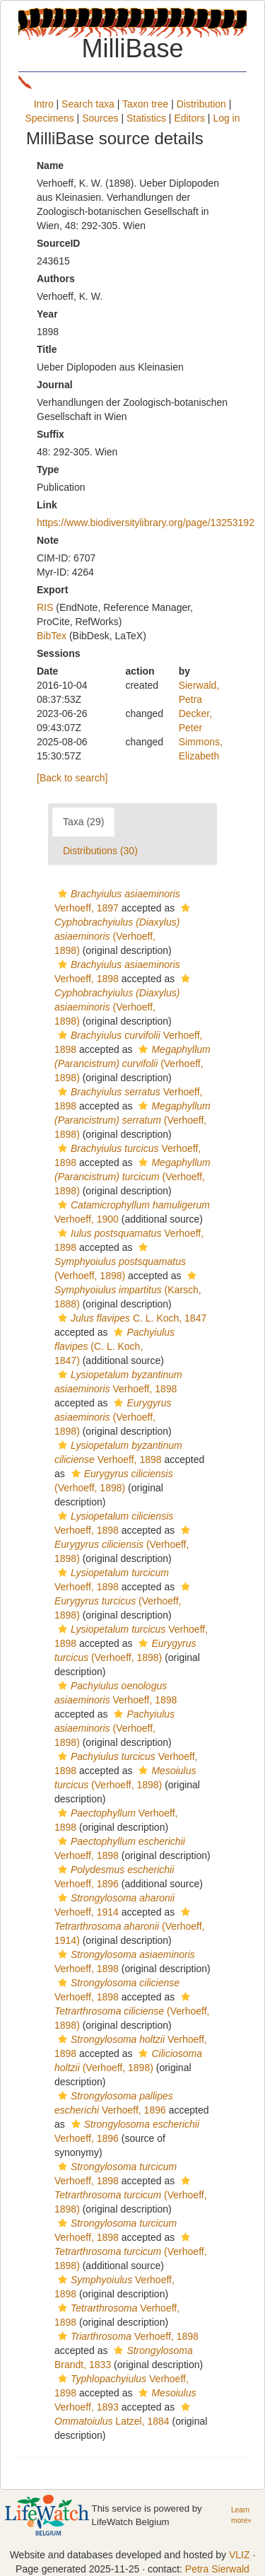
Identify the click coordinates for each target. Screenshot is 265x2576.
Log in (226, 118)
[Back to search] (72, 777)
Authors (56, 278)
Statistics (146, 118)
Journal (55, 384)
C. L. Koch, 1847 (130, 1318)
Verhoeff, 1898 (126, 2336)
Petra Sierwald (217, 2569)
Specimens (49, 118)
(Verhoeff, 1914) (129, 1926)
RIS (45, 607)
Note (48, 540)
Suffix (50, 434)
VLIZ (239, 2554)
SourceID (58, 243)
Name (50, 165)
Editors (189, 118)
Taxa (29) (83, 821)
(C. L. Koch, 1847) (114, 1346)
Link (47, 505)
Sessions (58, 653)
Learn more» (241, 2515)
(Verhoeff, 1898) (132, 1063)
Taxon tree (145, 104)
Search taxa (87, 104)
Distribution (201, 104)
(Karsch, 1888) (127, 1290)
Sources (100, 118)
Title (47, 349)
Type (48, 469)
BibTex (51, 635)
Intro (44, 104)
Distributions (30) (100, 850)
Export (52, 589)
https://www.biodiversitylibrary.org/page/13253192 (145, 522)
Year (47, 314)
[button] (62, 894)
